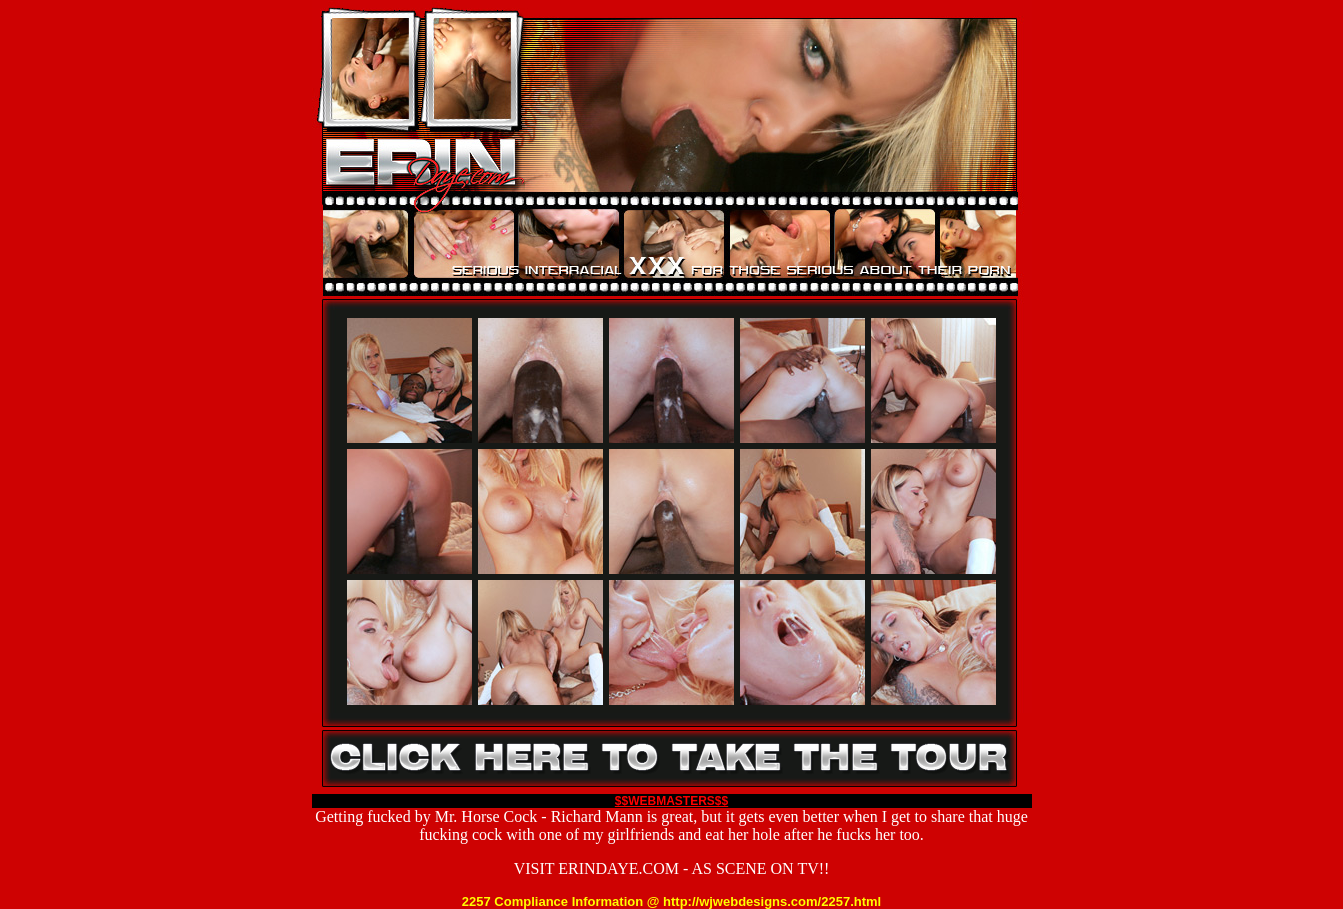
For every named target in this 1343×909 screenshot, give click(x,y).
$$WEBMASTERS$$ (671, 801)
